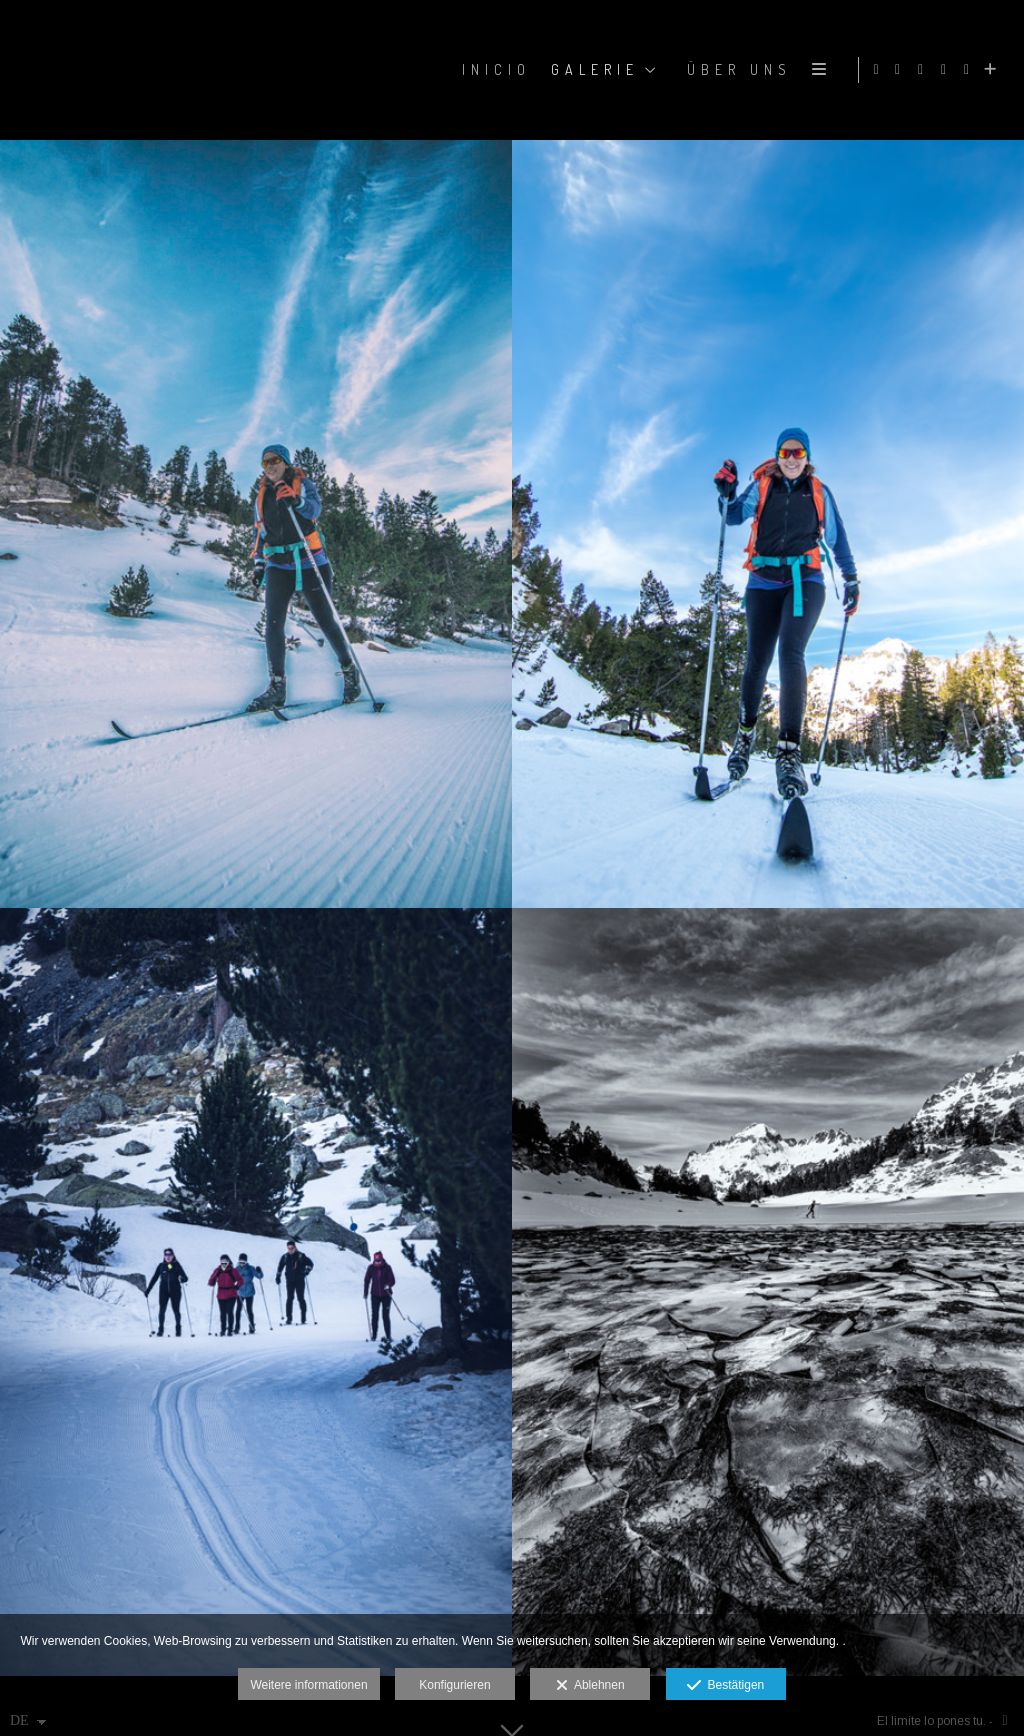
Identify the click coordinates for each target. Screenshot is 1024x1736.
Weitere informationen (308, 1685)
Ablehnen (590, 1686)
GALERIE (591, 69)
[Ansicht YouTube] (970, 70)
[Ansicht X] (947, 70)
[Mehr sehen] (993, 70)
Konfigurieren (454, 1685)
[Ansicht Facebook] (901, 70)
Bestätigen (725, 1686)
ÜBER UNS (735, 69)
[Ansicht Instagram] (924, 70)
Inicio (492, 69)
